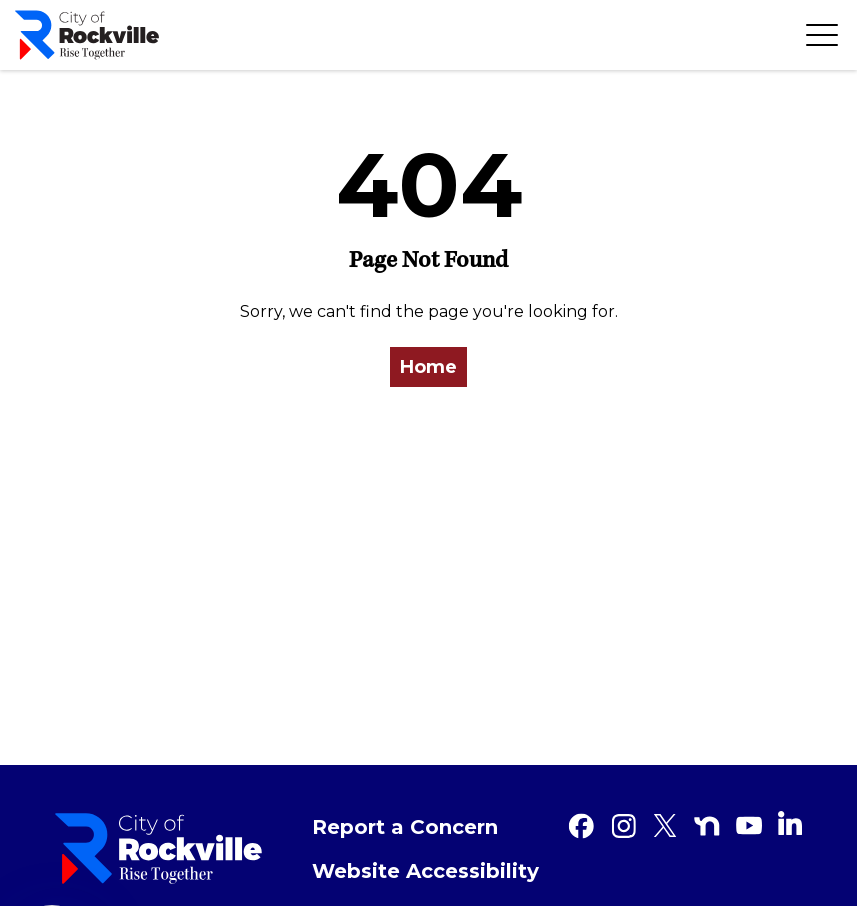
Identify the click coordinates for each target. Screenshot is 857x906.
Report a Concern (405, 827)
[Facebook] (581, 826)
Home (428, 367)
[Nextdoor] (707, 826)
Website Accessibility (425, 871)
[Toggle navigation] (822, 35)
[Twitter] (665, 826)
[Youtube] (749, 826)
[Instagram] (623, 826)
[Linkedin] (790, 823)
